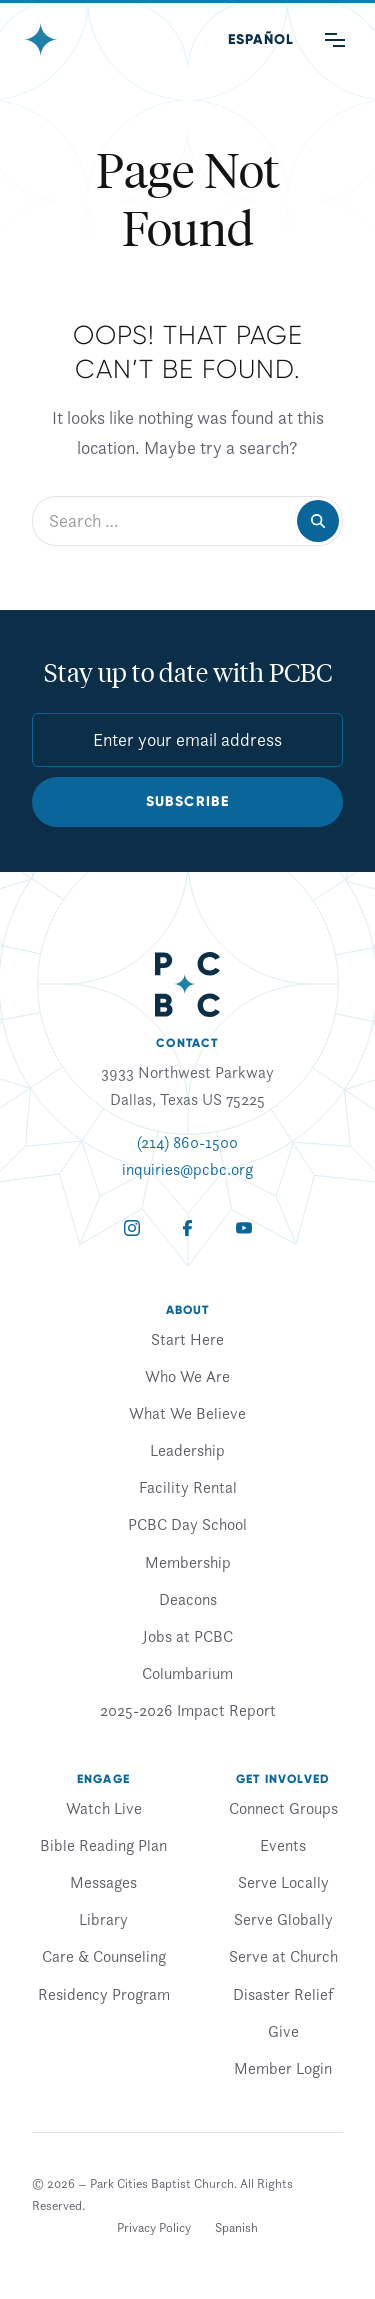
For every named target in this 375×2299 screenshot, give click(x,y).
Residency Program (104, 1994)
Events (283, 1845)
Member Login (283, 2068)
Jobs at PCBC (188, 1636)
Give (283, 2031)
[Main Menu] (335, 40)
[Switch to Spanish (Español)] (261, 40)
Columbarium (187, 1673)
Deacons (188, 1599)
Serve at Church (283, 1956)
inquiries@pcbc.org (187, 1169)
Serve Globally (283, 1919)
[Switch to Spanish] (236, 2228)
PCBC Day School (187, 1524)
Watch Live (104, 1808)
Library (103, 1919)
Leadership (187, 1450)
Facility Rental (188, 1487)
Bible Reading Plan (103, 1845)
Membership (188, 1562)
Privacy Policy (154, 2227)
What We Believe (187, 1413)
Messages (103, 1882)
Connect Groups (283, 1808)
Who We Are (187, 1376)
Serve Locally (283, 1882)
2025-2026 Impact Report (188, 1710)
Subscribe (188, 801)
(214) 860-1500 (187, 1142)
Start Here (187, 1339)
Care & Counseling (104, 1956)
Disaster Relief (283, 1994)
